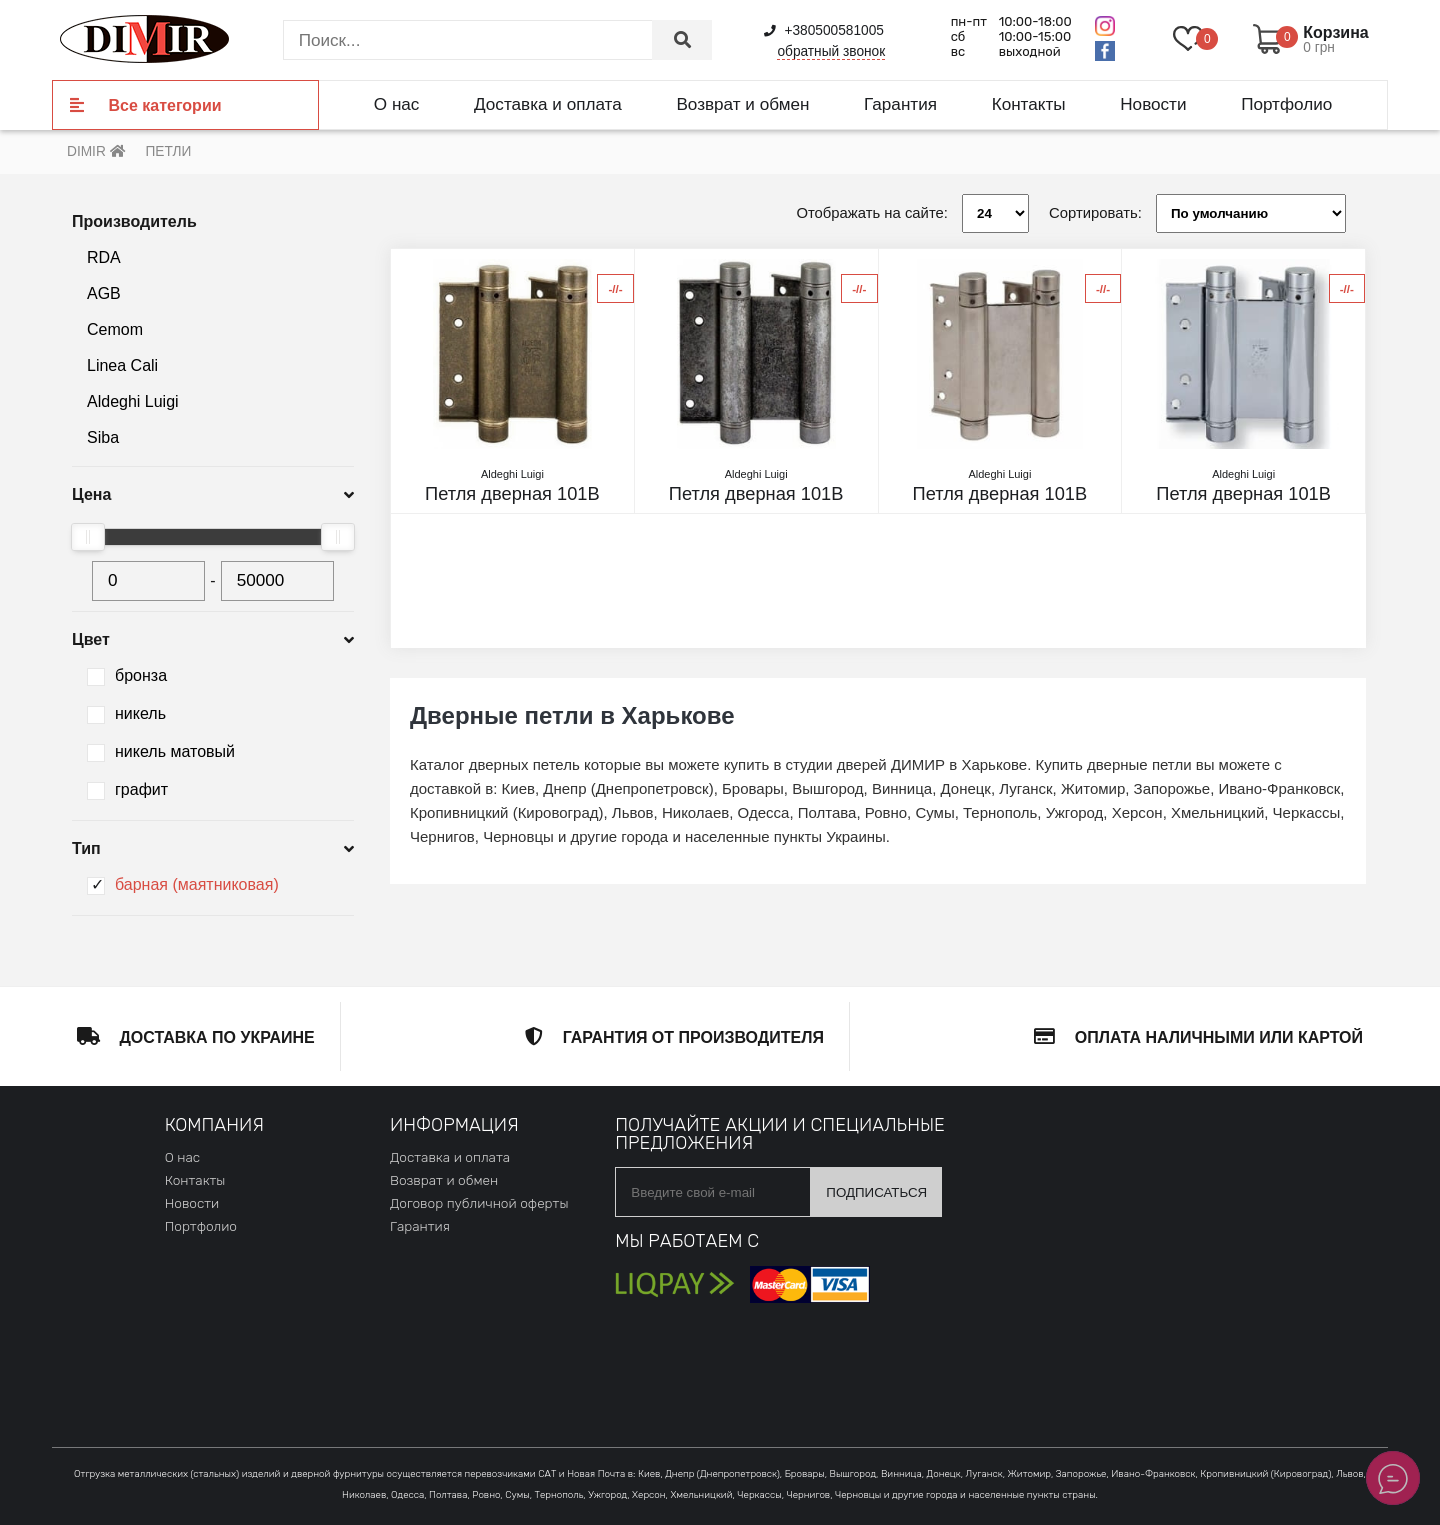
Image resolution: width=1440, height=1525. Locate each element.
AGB (104, 293)
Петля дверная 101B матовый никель (1000, 494)
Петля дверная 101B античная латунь (512, 494)
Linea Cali (122, 365)
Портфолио (1286, 104)
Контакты (1029, 104)
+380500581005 (824, 30)
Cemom (115, 329)
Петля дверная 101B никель (1243, 494)
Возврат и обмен (742, 104)
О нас (397, 104)
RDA (104, 257)
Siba (103, 437)
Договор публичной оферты (479, 1203)
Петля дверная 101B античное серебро (756, 494)
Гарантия (900, 104)
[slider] (88, 537)
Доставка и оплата (548, 104)
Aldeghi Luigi (133, 401)
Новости (1153, 104)
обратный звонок (831, 51)
